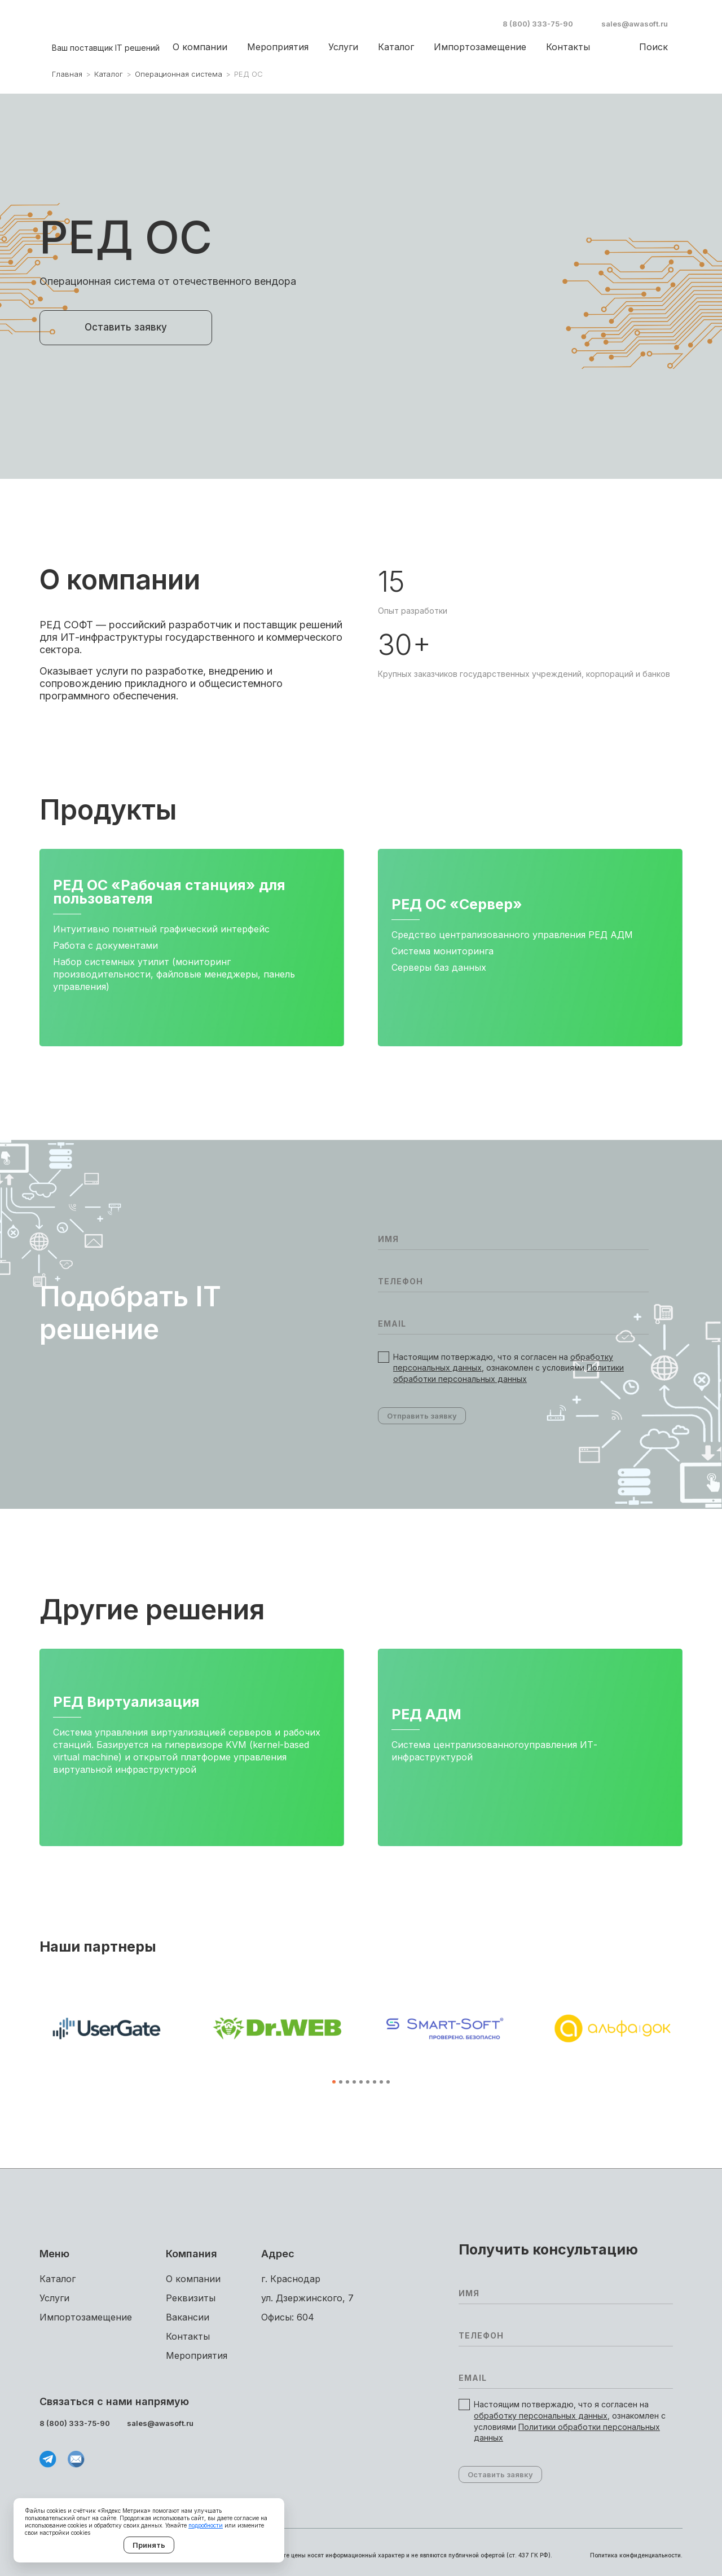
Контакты (568, 46)
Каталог (396, 46)
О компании (200, 46)
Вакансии (187, 2317)
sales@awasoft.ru (634, 23)
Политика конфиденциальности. (636, 2555)
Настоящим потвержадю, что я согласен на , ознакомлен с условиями (508, 1368)
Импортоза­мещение (480, 46)
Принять (149, 2544)
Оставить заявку (126, 327)
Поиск (653, 46)
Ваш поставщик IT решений (106, 47)
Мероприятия (278, 46)
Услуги (343, 46)
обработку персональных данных (540, 2415)
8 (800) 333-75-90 (538, 23)
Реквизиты (190, 2298)
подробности (205, 2525)
